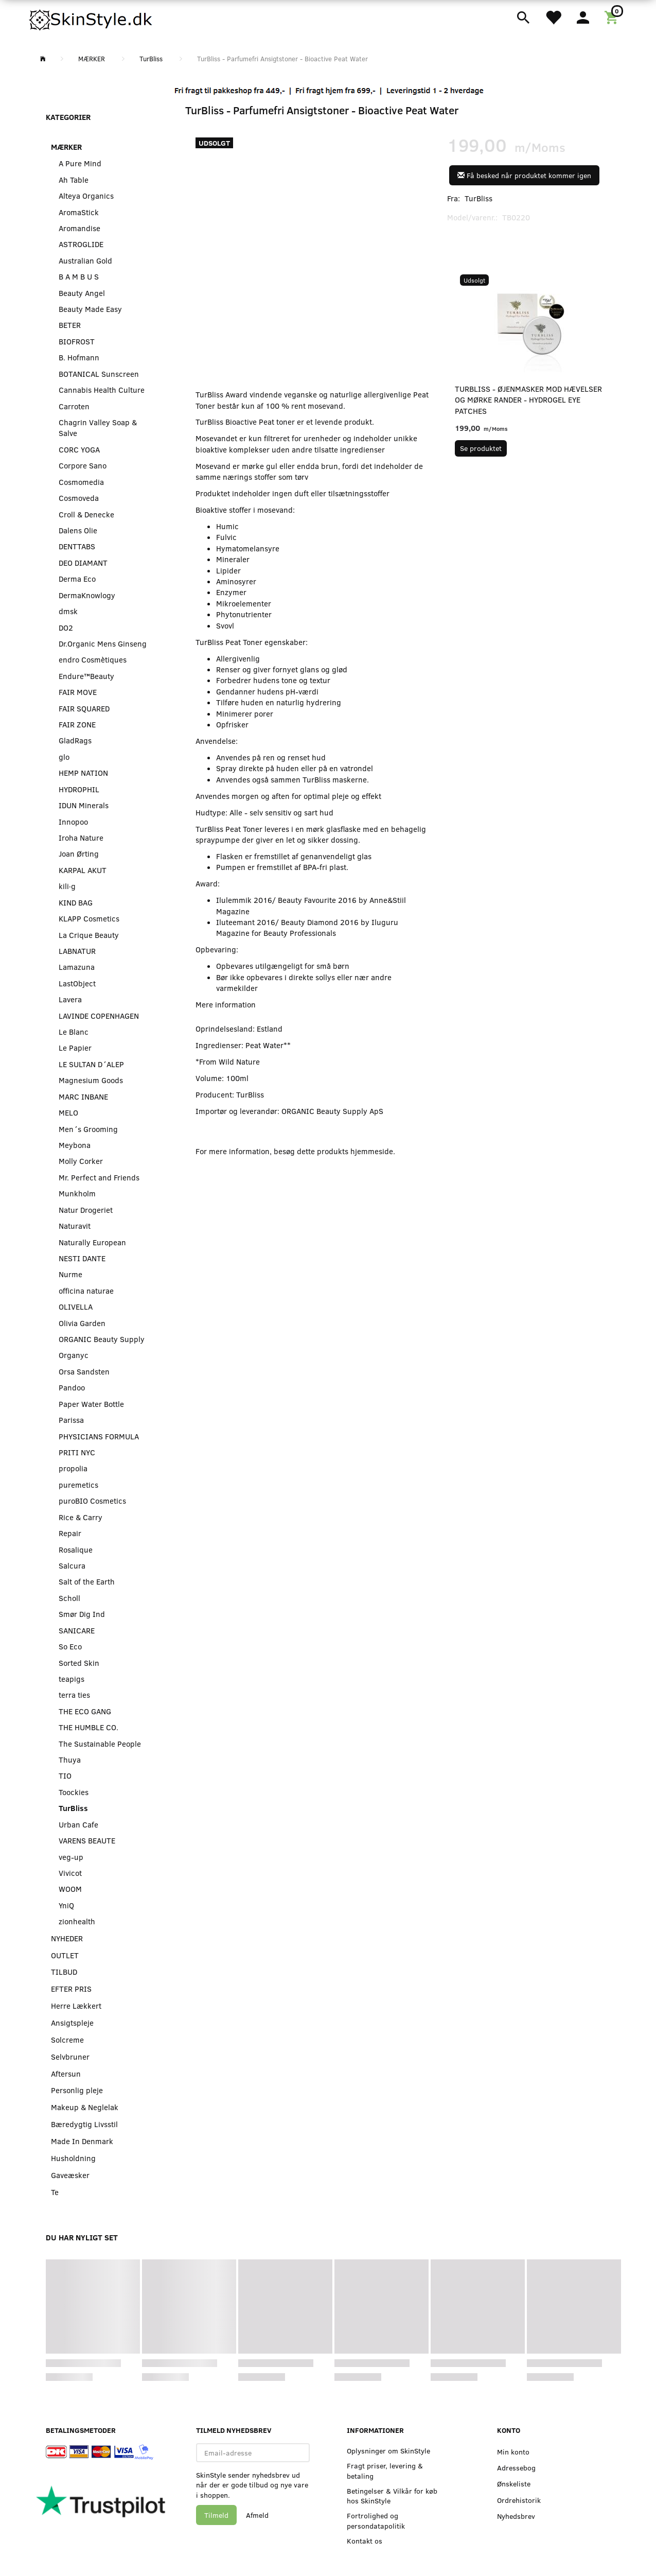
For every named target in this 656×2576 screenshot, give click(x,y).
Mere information (226, 1004)
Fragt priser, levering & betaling (385, 2470)
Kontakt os (364, 2541)
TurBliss (478, 198)
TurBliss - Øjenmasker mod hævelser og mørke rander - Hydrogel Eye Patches (528, 400)
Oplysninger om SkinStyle (388, 2451)
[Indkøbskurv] (613, 16)
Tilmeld (216, 2515)
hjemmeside (371, 1151)
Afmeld (257, 2515)
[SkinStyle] (91, 18)
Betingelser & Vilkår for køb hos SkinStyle (392, 2495)
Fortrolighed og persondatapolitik (376, 2520)
